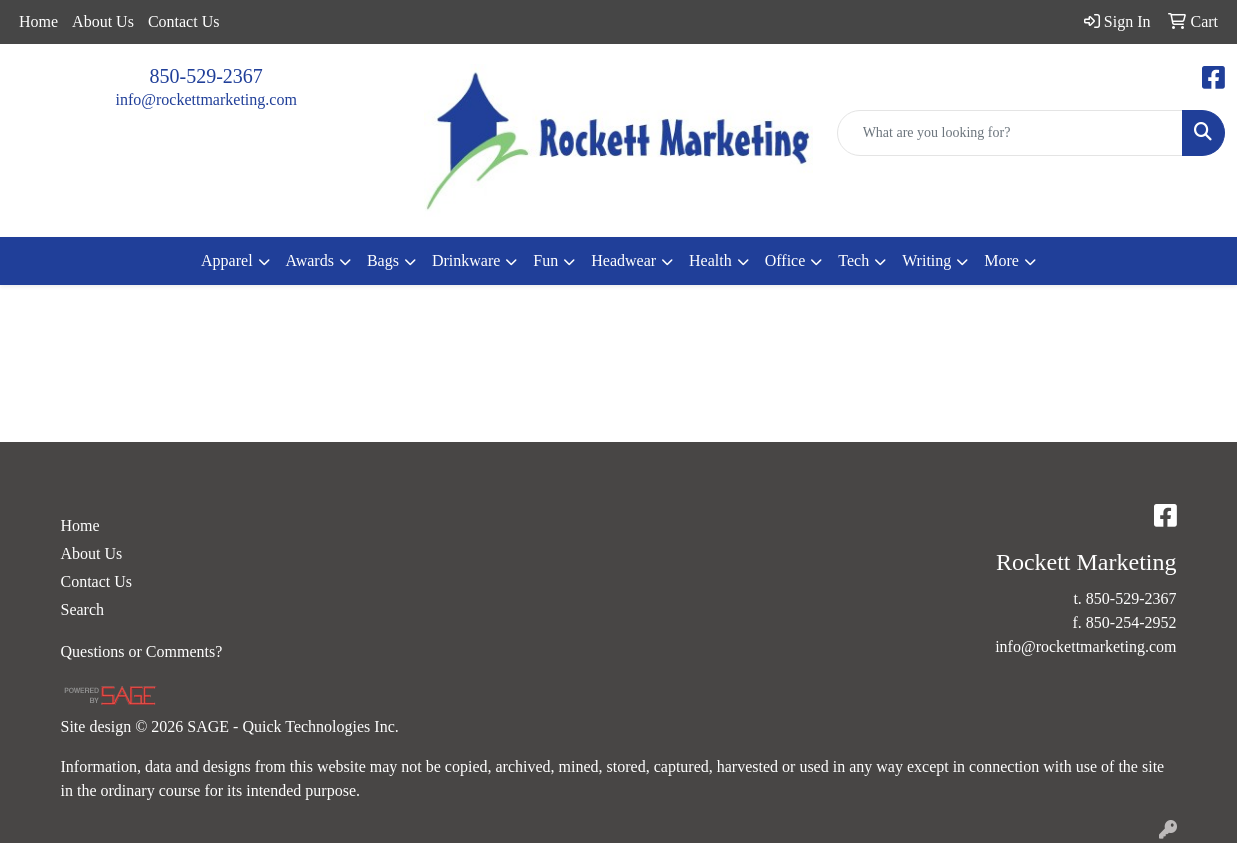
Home (38, 21)
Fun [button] (545, 260)
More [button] (1001, 260)
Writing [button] (926, 260)
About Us (103, 21)
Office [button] (785, 260)
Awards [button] (310, 260)
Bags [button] (383, 260)
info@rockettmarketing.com (205, 99)
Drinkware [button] (466, 260)
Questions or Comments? (142, 651)
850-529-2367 (206, 76)
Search (83, 609)
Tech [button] (853, 260)
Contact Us (184, 21)
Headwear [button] (623, 260)
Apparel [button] (227, 260)
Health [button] (710, 260)
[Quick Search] (1010, 133)
